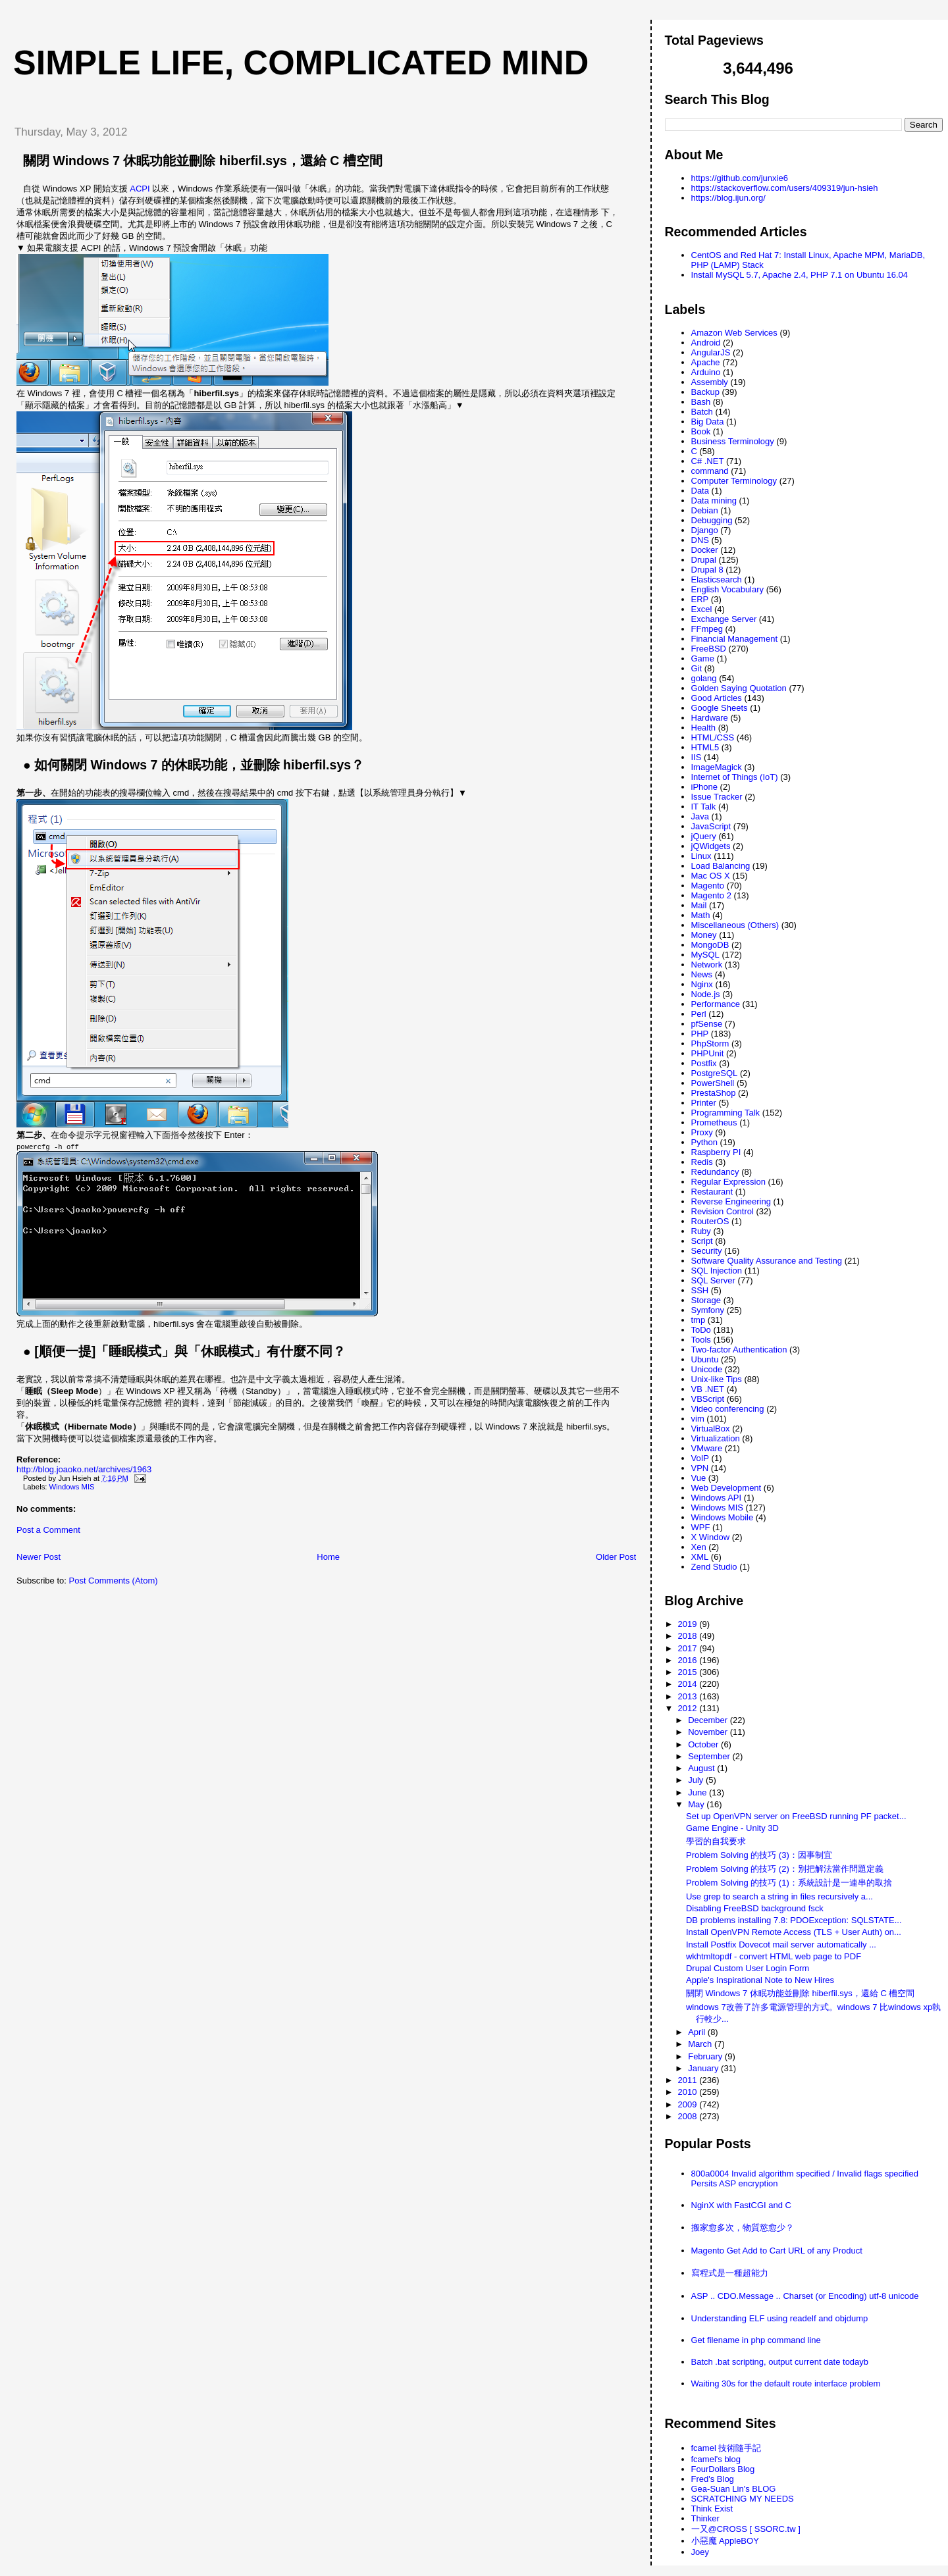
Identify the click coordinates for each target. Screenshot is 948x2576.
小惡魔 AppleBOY (725, 2541)
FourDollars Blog (723, 2469)
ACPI (139, 188)
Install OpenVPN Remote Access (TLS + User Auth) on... (793, 1932)
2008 (689, 2116)
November (709, 1732)
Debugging (712, 520)
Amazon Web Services (734, 333)
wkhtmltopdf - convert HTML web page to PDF (773, 1956)
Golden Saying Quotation (739, 688)
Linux (701, 856)
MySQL (705, 955)
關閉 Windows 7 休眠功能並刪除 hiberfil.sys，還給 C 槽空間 (202, 160)
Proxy (702, 1132)
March (701, 2044)
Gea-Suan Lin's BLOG (733, 2489)
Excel (701, 609)
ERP (700, 599)
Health (703, 728)
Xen (698, 1547)
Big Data (707, 421)
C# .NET (707, 461)
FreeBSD (708, 649)
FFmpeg (707, 629)
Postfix (704, 1063)
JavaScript (711, 826)
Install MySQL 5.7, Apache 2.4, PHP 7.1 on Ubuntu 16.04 (799, 275)
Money (704, 935)
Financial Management (734, 639)
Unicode (707, 1369)
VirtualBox (710, 1428)
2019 (689, 1624)
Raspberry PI (716, 1152)
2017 (689, 1648)
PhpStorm (710, 1043)
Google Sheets (719, 708)
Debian (704, 510)
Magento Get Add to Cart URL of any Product (776, 2250)
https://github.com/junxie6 (739, 178)
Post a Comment (48, 1530)
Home (328, 1557)
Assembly (709, 382)
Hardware (709, 718)
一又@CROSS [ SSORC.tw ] (746, 2529)
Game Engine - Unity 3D (732, 1828)
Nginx (702, 984)
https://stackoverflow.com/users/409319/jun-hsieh (784, 188)
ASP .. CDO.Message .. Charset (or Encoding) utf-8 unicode (805, 2296)
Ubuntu (705, 1359)
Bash (701, 402)
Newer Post (38, 1557)
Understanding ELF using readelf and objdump (779, 2318)
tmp (698, 1320)
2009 (689, 2104)
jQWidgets (711, 846)
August (702, 1768)
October (704, 1744)
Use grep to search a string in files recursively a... (779, 1896)
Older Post (616, 1557)
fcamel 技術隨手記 (726, 2448)
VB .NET (708, 1389)
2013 (689, 1696)
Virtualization (715, 1438)
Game (702, 658)
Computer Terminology (734, 481)
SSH (700, 1290)
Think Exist (712, 2508)
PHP (700, 1034)
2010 (689, 2092)
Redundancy (715, 1172)
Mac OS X (710, 876)
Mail (699, 905)
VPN (700, 1468)
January (704, 2068)
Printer (703, 1103)
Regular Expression (728, 1182)
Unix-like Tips (716, 1379)
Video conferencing (727, 1409)
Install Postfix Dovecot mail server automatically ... (781, 1944)
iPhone (704, 787)
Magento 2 (711, 895)
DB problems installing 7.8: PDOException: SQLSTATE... (794, 1920)
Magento (708, 885)
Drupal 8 (707, 570)
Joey (700, 2552)
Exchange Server (724, 619)
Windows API (716, 1498)
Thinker (705, 2518)
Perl (698, 1014)
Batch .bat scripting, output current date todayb (780, 2362)
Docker (704, 550)
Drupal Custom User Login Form (747, 1968)
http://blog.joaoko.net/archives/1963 (83, 1469)
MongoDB (710, 945)
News (702, 974)
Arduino (706, 372)
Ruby (701, 1231)
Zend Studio (714, 1567)
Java (700, 816)
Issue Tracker (717, 797)
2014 (689, 1684)
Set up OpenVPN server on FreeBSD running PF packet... (796, 1816)
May (697, 1804)
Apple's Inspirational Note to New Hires (760, 1980)
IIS (696, 757)
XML (700, 1557)
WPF (700, 1527)
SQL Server (713, 1280)
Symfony (708, 1310)
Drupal (703, 560)
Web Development (726, 1488)
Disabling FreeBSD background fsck (755, 1908)
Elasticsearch (716, 579)
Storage (706, 1300)
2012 (689, 1708)
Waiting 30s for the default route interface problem (786, 2383)
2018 (689, 1636)
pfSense (707, 1024)
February (706, 2056)
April (698, 2032)
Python (704, 1142)
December (709, 1720)
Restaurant (712, 1192)
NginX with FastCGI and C (741, 2205)
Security (706, 1251)
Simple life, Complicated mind (301, 62)
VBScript (708, 1399)
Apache (705, 362)
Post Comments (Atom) (113, 1580)
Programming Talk (725, 1113)
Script (702, 1241)
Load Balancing (720, 866)
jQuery (703, 836)
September (710, 1756)
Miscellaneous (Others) (735, 925)
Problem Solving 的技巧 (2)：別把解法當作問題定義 (784, 1869)
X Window (710, 1537)
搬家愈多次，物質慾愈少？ (742, 2227)
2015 (689, 1672)
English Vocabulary (727, 589)
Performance (715, 1004)
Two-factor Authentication (739, 1349)
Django (704, 530)
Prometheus (714, 1122)
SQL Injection (717, 1270)
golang (704, 678)
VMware (707, 1448)
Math (700, 915)
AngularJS (711, 352)
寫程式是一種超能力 (729, 2273)
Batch (702, 412)
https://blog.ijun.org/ (728, 198)
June (698, 1792)
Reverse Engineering (731, 1201)
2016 (689, 1660)
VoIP (700, 1458)
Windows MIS (72, 1487)
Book (701, 431)
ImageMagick (716, 767)
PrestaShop (713, 1093)
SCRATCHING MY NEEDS (742, 2499)
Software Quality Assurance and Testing (767, 1261)
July (697, 1780)
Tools (701, 1340)
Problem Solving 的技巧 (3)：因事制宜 (759, 1855)
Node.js (705, 994)
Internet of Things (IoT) (734, 777)
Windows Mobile (722, 1517)
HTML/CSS (713, 737)
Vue (698, 1478)
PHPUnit (707, 1053)
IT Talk (703, 806)
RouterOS (710, 1221)
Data (700, 491)
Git (696, 668)
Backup (705, 392)
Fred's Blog (712, 2479)
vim (697, 1419)
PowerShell (713, 1083)
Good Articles (716, 698)
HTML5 (705, 747)
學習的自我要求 (716, 1841)
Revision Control (722, 1211)
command (710, 471)
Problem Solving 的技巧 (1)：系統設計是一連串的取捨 (789, 1883)
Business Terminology (732, 441)
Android (706, 343)
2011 (689, 2080)
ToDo (701, 1330)
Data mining (714, 500)
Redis (702, 1162)
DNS (700, 540)
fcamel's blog (716, 2459)
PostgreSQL (714, 1073)
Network (707, 964)
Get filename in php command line (756, 2340)
